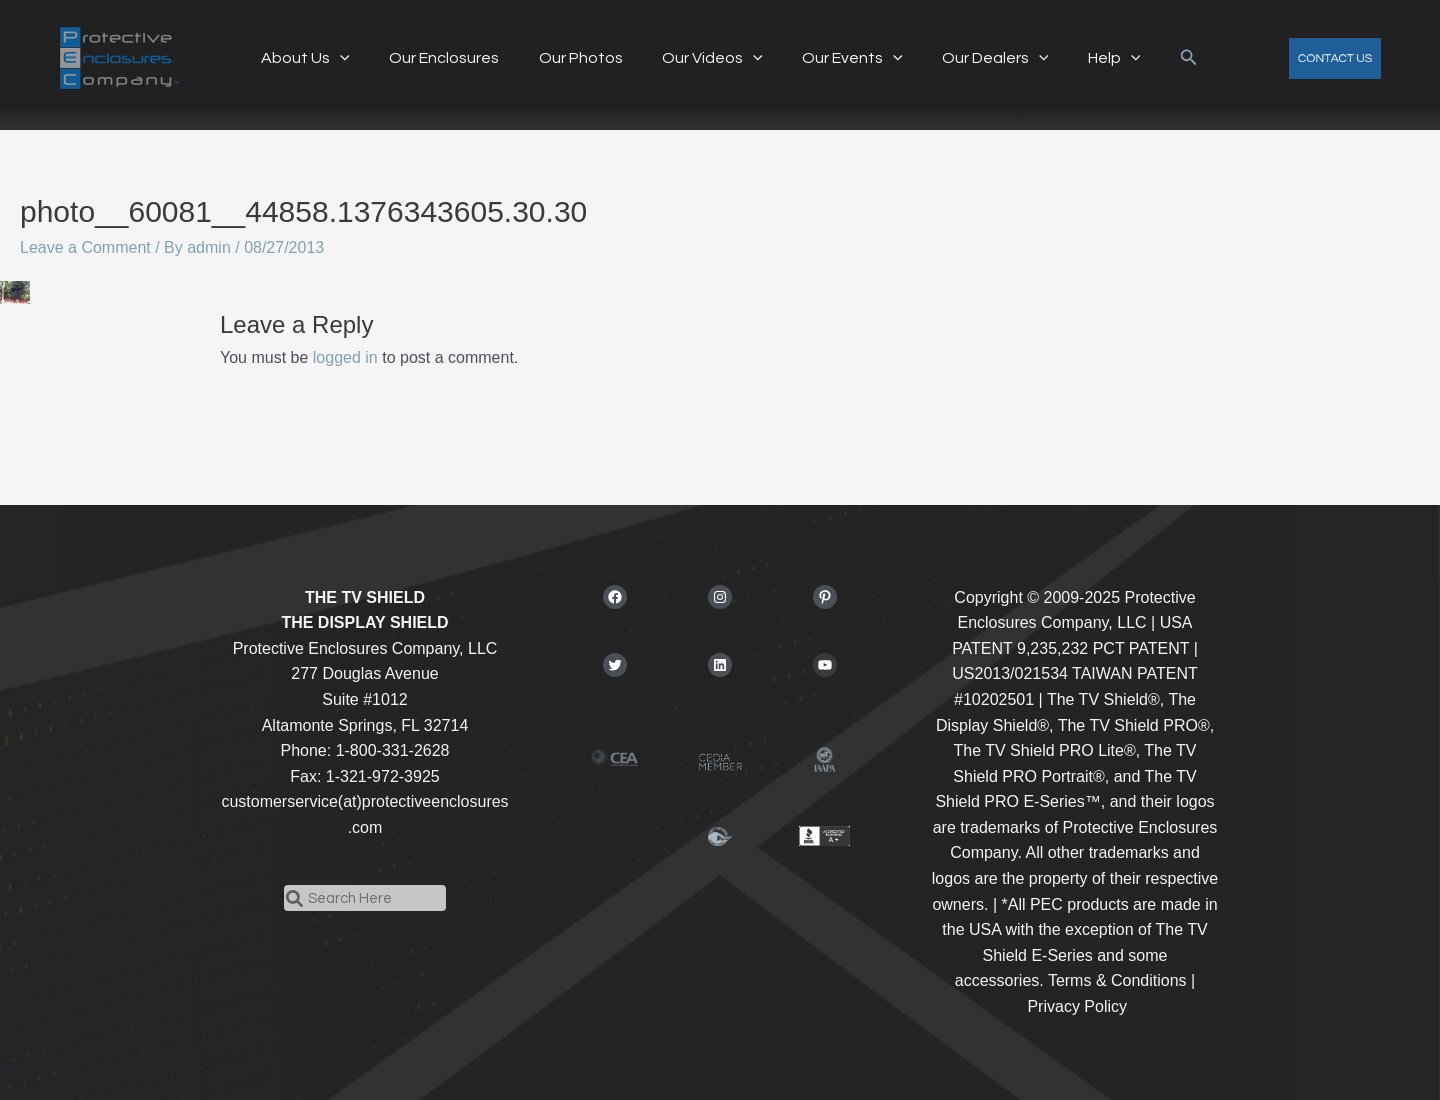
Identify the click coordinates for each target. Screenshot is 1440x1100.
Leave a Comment (85, 247)
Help (1092, 58)
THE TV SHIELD (365, 597)
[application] (362, 58)
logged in (345, 357)
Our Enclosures (459, 58)
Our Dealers (980, 58)
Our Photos (588, 58)
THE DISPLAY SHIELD (364, 622)
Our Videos (712, 58)
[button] (1163, 58)
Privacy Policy (1077, 1006)
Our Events (845, 58)
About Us (327, 58)
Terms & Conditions (1117, 980)
